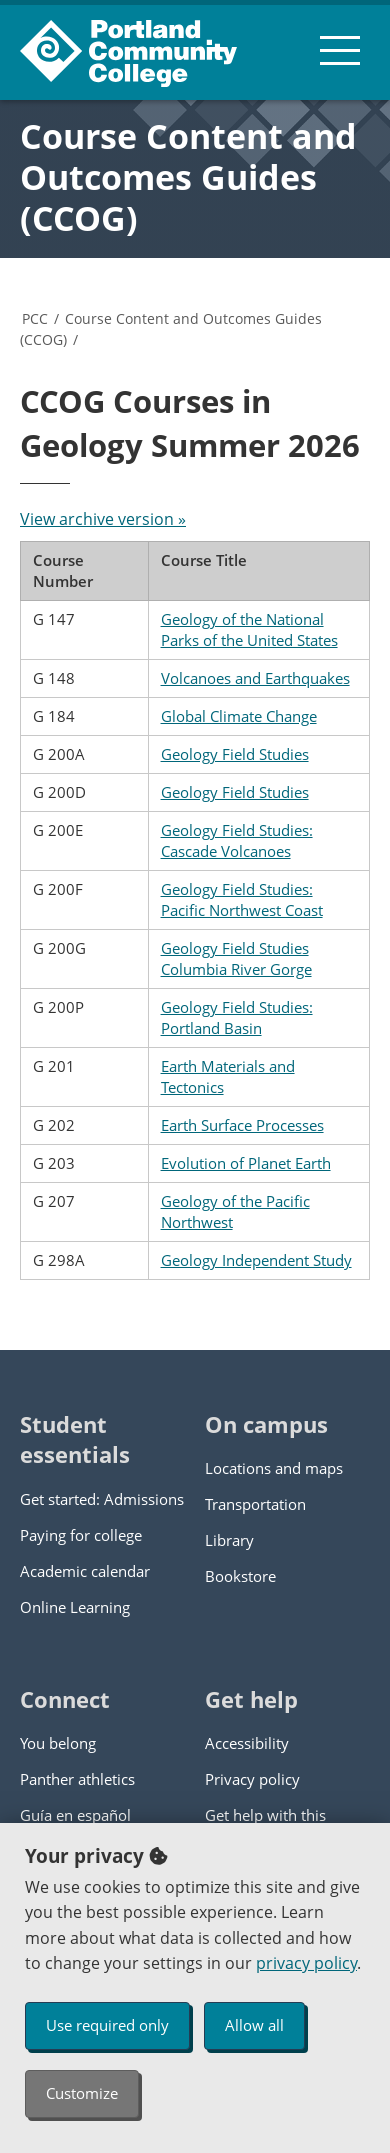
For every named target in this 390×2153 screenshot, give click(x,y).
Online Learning (75, 1607)
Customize (82, 2093)
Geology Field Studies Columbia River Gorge (236, 958)
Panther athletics (77, 1779)
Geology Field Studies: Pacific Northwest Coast (242, 899)
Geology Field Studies (235, 754)
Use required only (107, 2025)
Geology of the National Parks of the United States (249, 629)
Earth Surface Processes (242, 1125)
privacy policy (306, 1963)
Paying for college (81, 1535)
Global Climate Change (239, 716)
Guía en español (75, 1815)
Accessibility (247, 1743)
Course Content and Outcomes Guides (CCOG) (188, 177)
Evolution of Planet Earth (246, 1163)
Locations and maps (274, 1468)
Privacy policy (252, 1779)
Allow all (254, 2025)
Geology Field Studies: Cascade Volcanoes (237, 840)
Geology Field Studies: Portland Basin (237, 1017)
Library (229, 1540)
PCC (35, 318)
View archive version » (103, 519)
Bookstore (240, 1576)
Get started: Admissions (102, 1499)
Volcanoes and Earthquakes (255, 678)
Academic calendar (85, 1571)
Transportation (255, 1504)
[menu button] (340, 50)
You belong (58, 1743)
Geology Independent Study (256, 1260)
